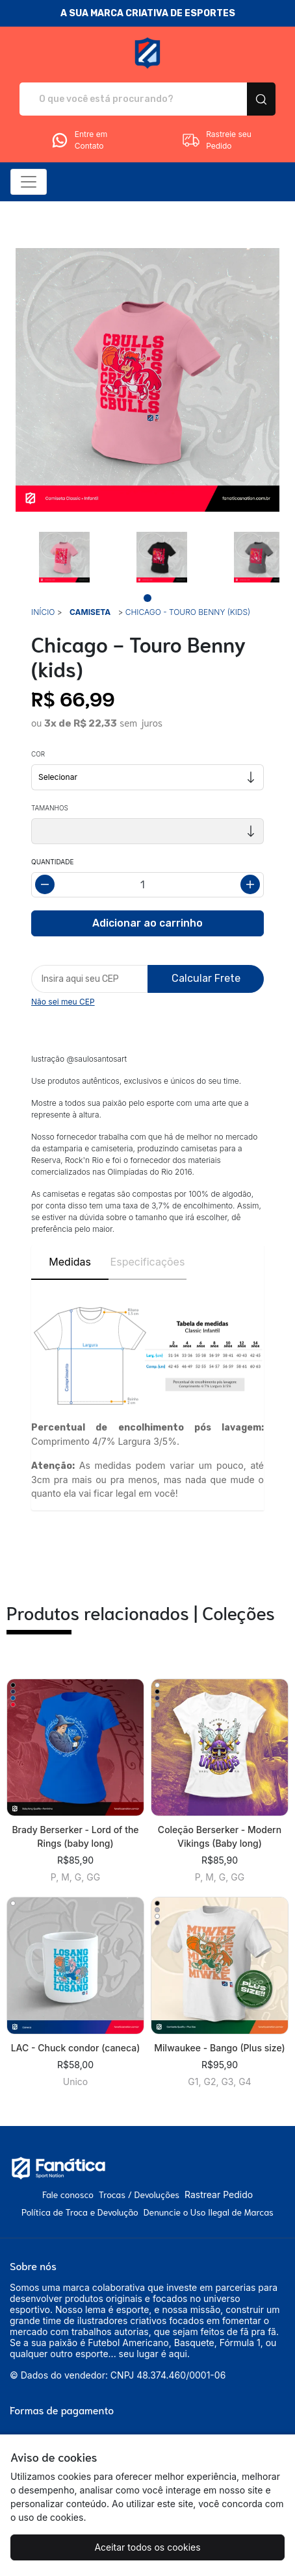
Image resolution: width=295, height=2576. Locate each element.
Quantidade (52, 862)
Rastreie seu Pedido (216, 140)
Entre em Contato (78, 140)
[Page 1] (147, 598)
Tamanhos (49, 808)
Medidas (70, 1261)
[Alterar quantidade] (147, 885)
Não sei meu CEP (63, 1002)
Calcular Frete (206, 978)
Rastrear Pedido (219, 2194)
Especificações (147, 1261)
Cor (38, 754)
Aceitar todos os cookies (147, 2547)
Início (43, 612)
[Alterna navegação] (28, 182)
